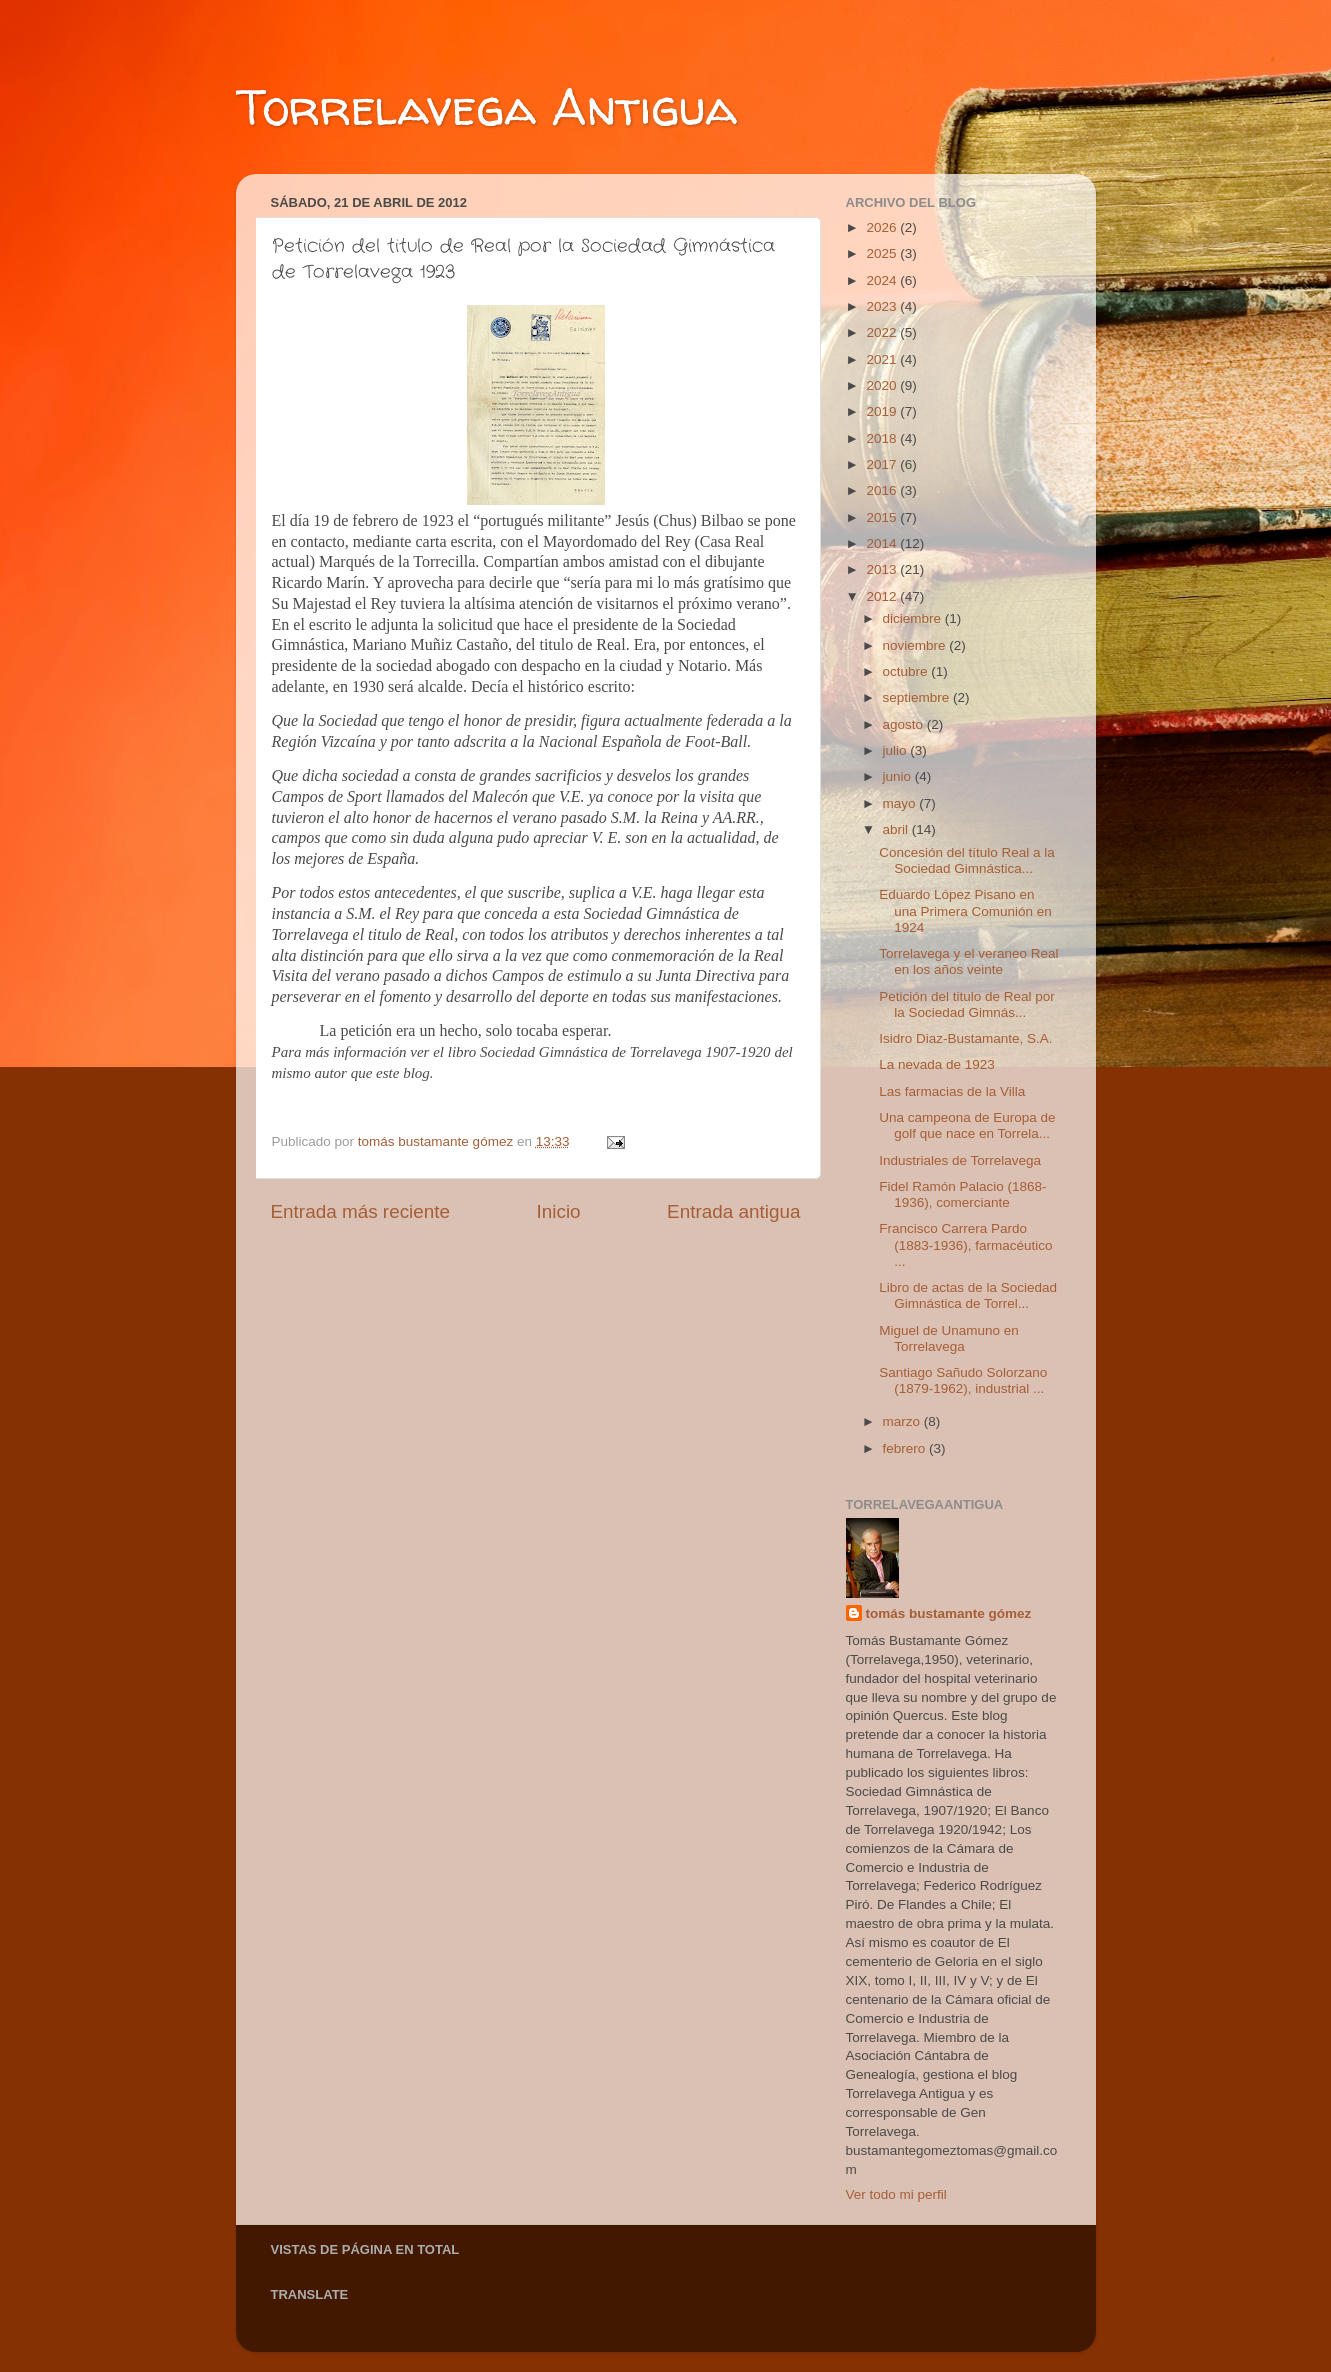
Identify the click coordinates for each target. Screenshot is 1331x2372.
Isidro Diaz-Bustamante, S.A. (965, 1038)
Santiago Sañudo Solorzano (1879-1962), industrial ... (963, 1380)
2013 (883, 569)
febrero (906, 1448)
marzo (903, 1421)
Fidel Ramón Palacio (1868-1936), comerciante (962, 1194)
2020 (883, 385)
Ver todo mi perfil (896, 2194)
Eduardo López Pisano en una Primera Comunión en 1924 (965, 910)
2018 (883, 438)
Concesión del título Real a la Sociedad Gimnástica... (967, 860)
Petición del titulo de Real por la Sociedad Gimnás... (967, 1004)
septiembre (918, 697)
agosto (905, 724)
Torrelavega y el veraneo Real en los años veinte (968, 961)
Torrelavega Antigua (486, 106)
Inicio (559, 1211)
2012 (883, 596)
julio (897, 750)
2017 (883, 464)
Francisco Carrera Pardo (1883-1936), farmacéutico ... (965, 1244)
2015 (883, 517)
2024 (883, 280)
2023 (883, 306)
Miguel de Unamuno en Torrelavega (949, 1338)
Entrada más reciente (361, 1211)
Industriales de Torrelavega (960, 1160)
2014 (883, 543)
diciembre (914, 618)
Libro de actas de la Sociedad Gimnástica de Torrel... (968, 1295)
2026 (883, 227)
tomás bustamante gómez (949, 1613)
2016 (883, 490)
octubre (907, 671)
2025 (883, 253)
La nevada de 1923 (937, 1064)
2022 (883, 332)
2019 (883, 411)
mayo (901, 803)
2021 (883, 359)
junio (899, 776)
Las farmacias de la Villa (952, 1091)
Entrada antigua (733, 1211)
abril (897, 829)
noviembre (916, 645)
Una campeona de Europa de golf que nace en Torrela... (967, 1125)
